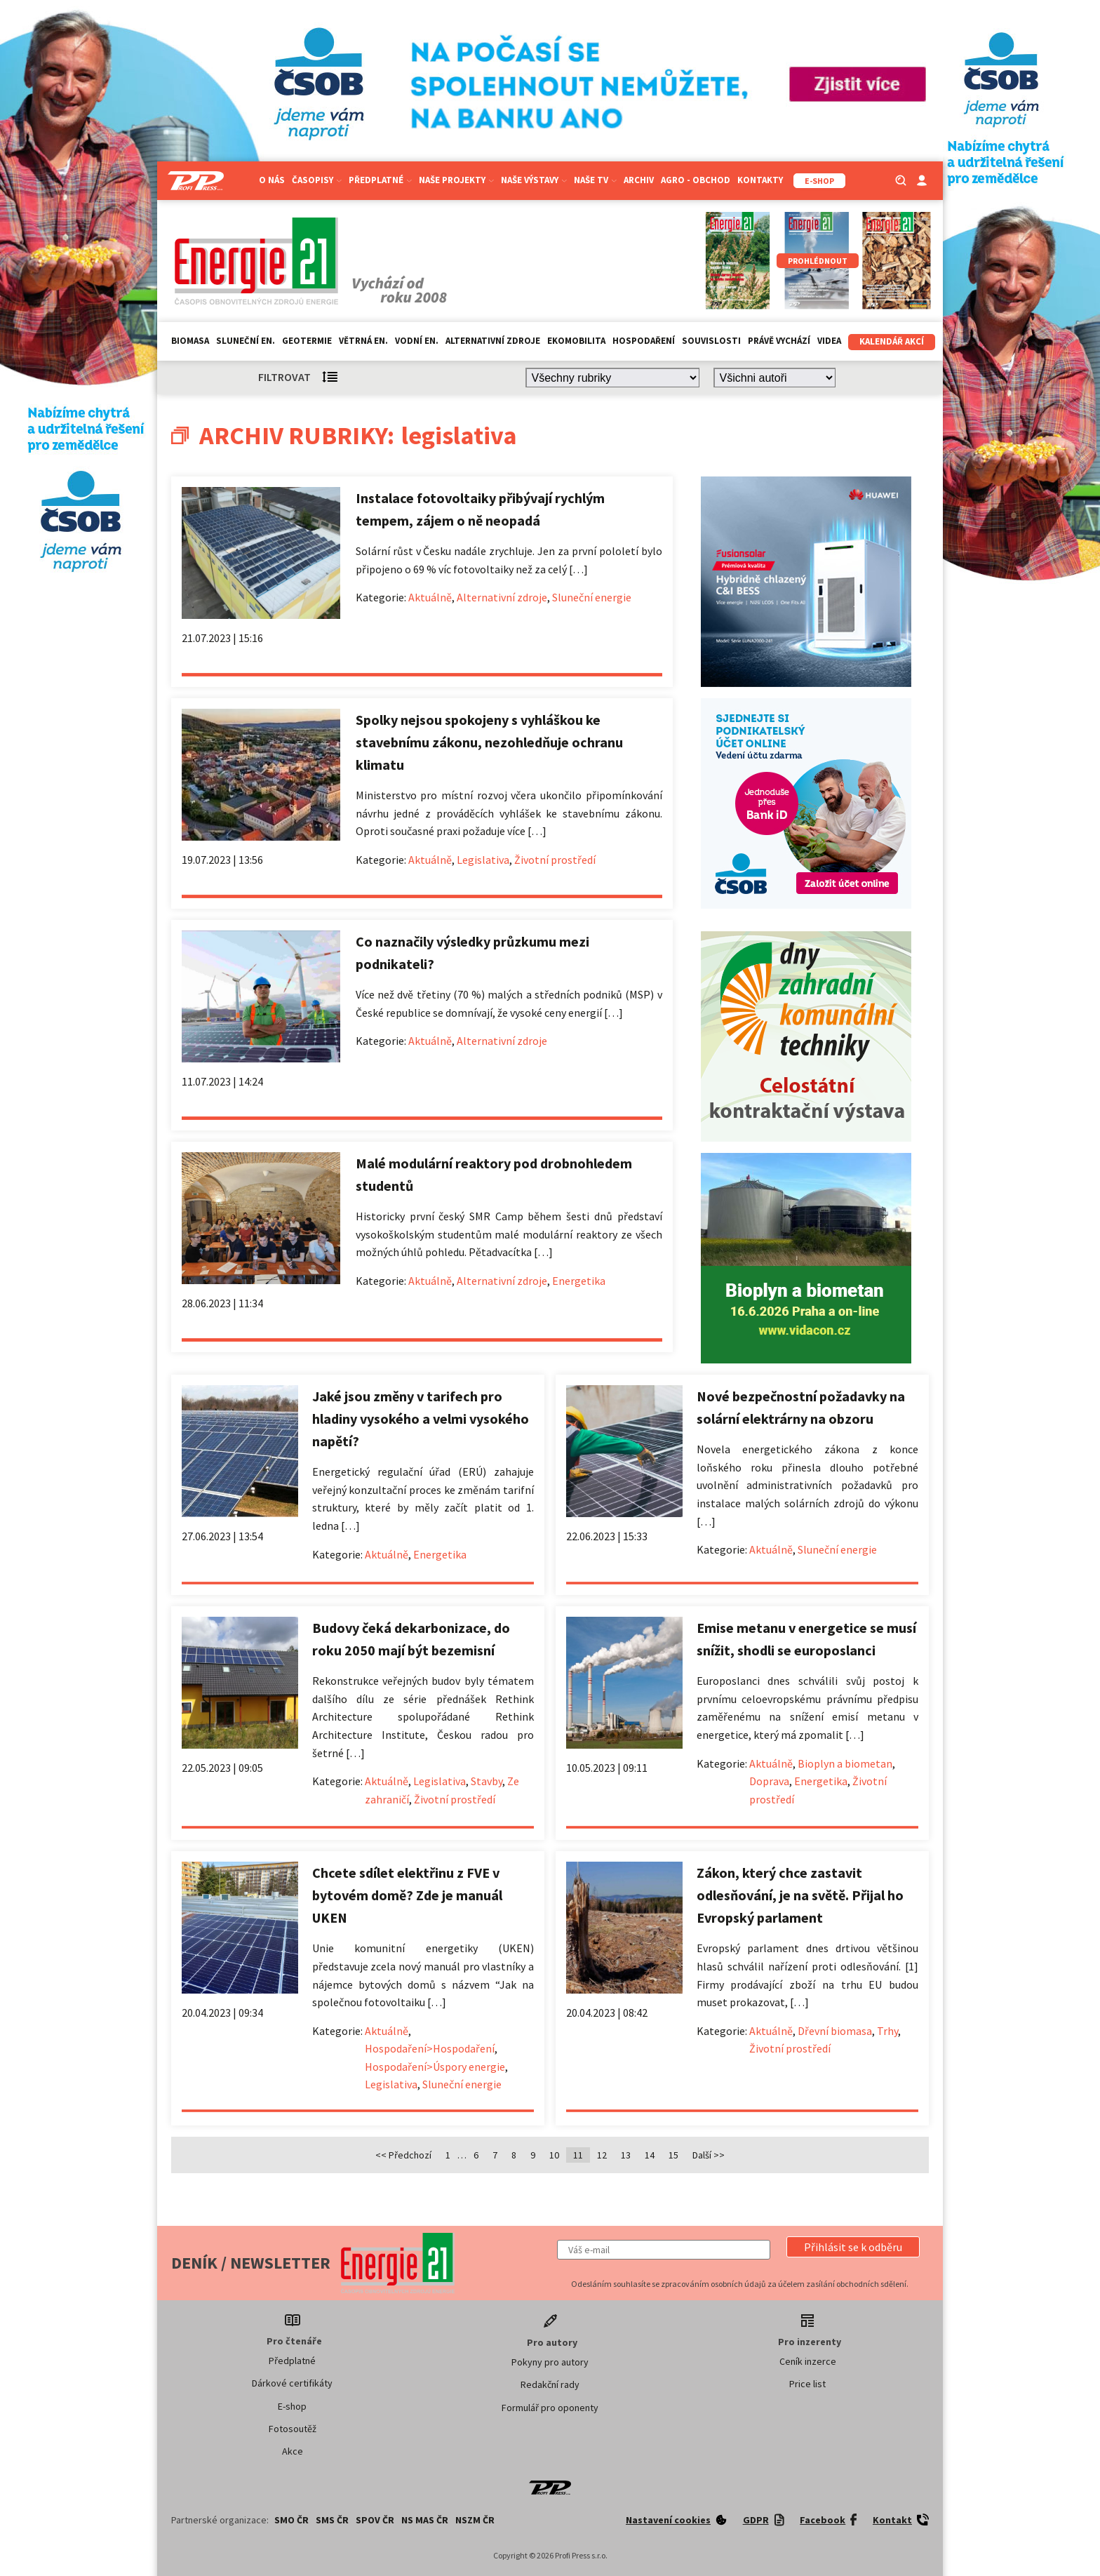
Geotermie (307, 341)
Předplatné (380, 180)
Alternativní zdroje (492, 341)
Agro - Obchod (695, 180)
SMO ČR (291, 2520)
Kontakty (760, 180)
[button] (853, 2246)
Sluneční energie (591, 597)
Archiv (639, 180)
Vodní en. (416, 341)
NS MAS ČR (424, 2520)
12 (602, 2155)
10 (554, 2155)
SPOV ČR (375, 2520)
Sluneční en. (245, 341)
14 (650, 2155)
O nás (272, 180)
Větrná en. (363, 341)
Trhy (887, 2031)
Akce (292, 2451)
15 (673, 2155)
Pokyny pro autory (550, 2362)
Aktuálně (430, 597)
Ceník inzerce (807, 2361)
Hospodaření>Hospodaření (430, 2048)
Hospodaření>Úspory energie (435, 2067)
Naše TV (595, 180)
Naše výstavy (534, 180)
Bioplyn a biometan (845, 1763)
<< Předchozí (403, 2155)
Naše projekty (456, 180)
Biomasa (190, 341)
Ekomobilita (576, 341)
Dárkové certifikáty (292, 2383)
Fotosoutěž (292, 2428)
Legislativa (483, 860)
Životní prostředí (555, 860)
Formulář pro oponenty (550, 2407)
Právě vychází (779, 341)
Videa (829, 341)
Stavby (486, 1781)
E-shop (292, 2406)
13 (626, 2155)
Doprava (769, 1781)
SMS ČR (332, 2520)
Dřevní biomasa (835, 2031)
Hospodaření (643, 341)
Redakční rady (550, 2384)
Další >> (708, 2155)
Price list (807, 2383)
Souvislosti (711, 341)
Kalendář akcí (891, 341)
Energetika (578, 1281)
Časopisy (317, 180)
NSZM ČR (475, 2520)
